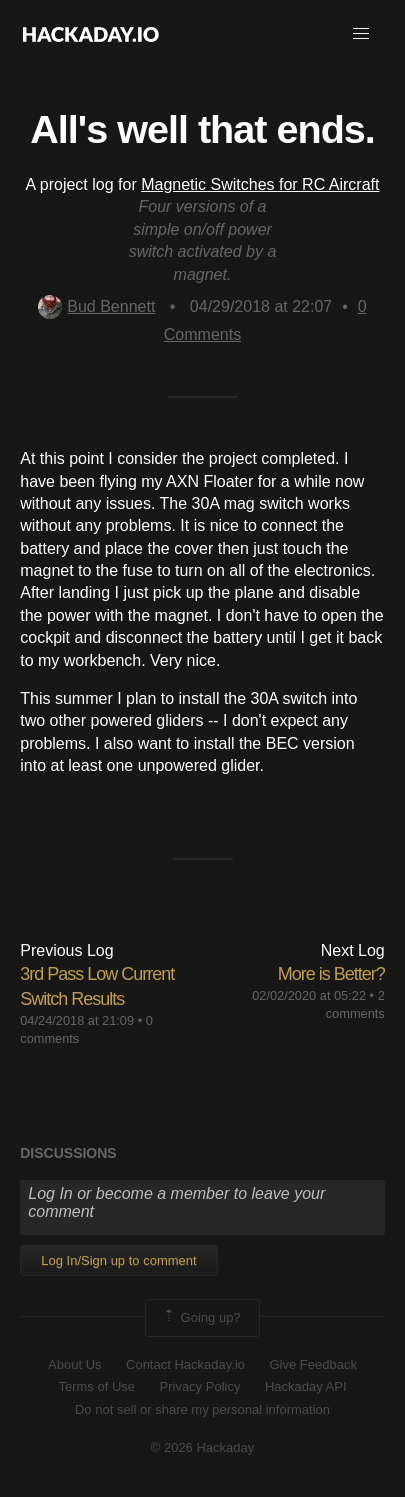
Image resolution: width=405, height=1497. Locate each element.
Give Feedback (312, 1364)
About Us (74, 1364)
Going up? (201, 1318)
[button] (361, 34)
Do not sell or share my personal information (202, 1409)
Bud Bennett (96, 306)
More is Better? (331, 974)
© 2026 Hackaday (203, 1447)
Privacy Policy (200, 1386)
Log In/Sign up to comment (118, 1260)
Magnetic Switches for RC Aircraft (260, 184)
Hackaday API (306, 1386)
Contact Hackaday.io (185, 1364)
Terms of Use (96, 1386)
